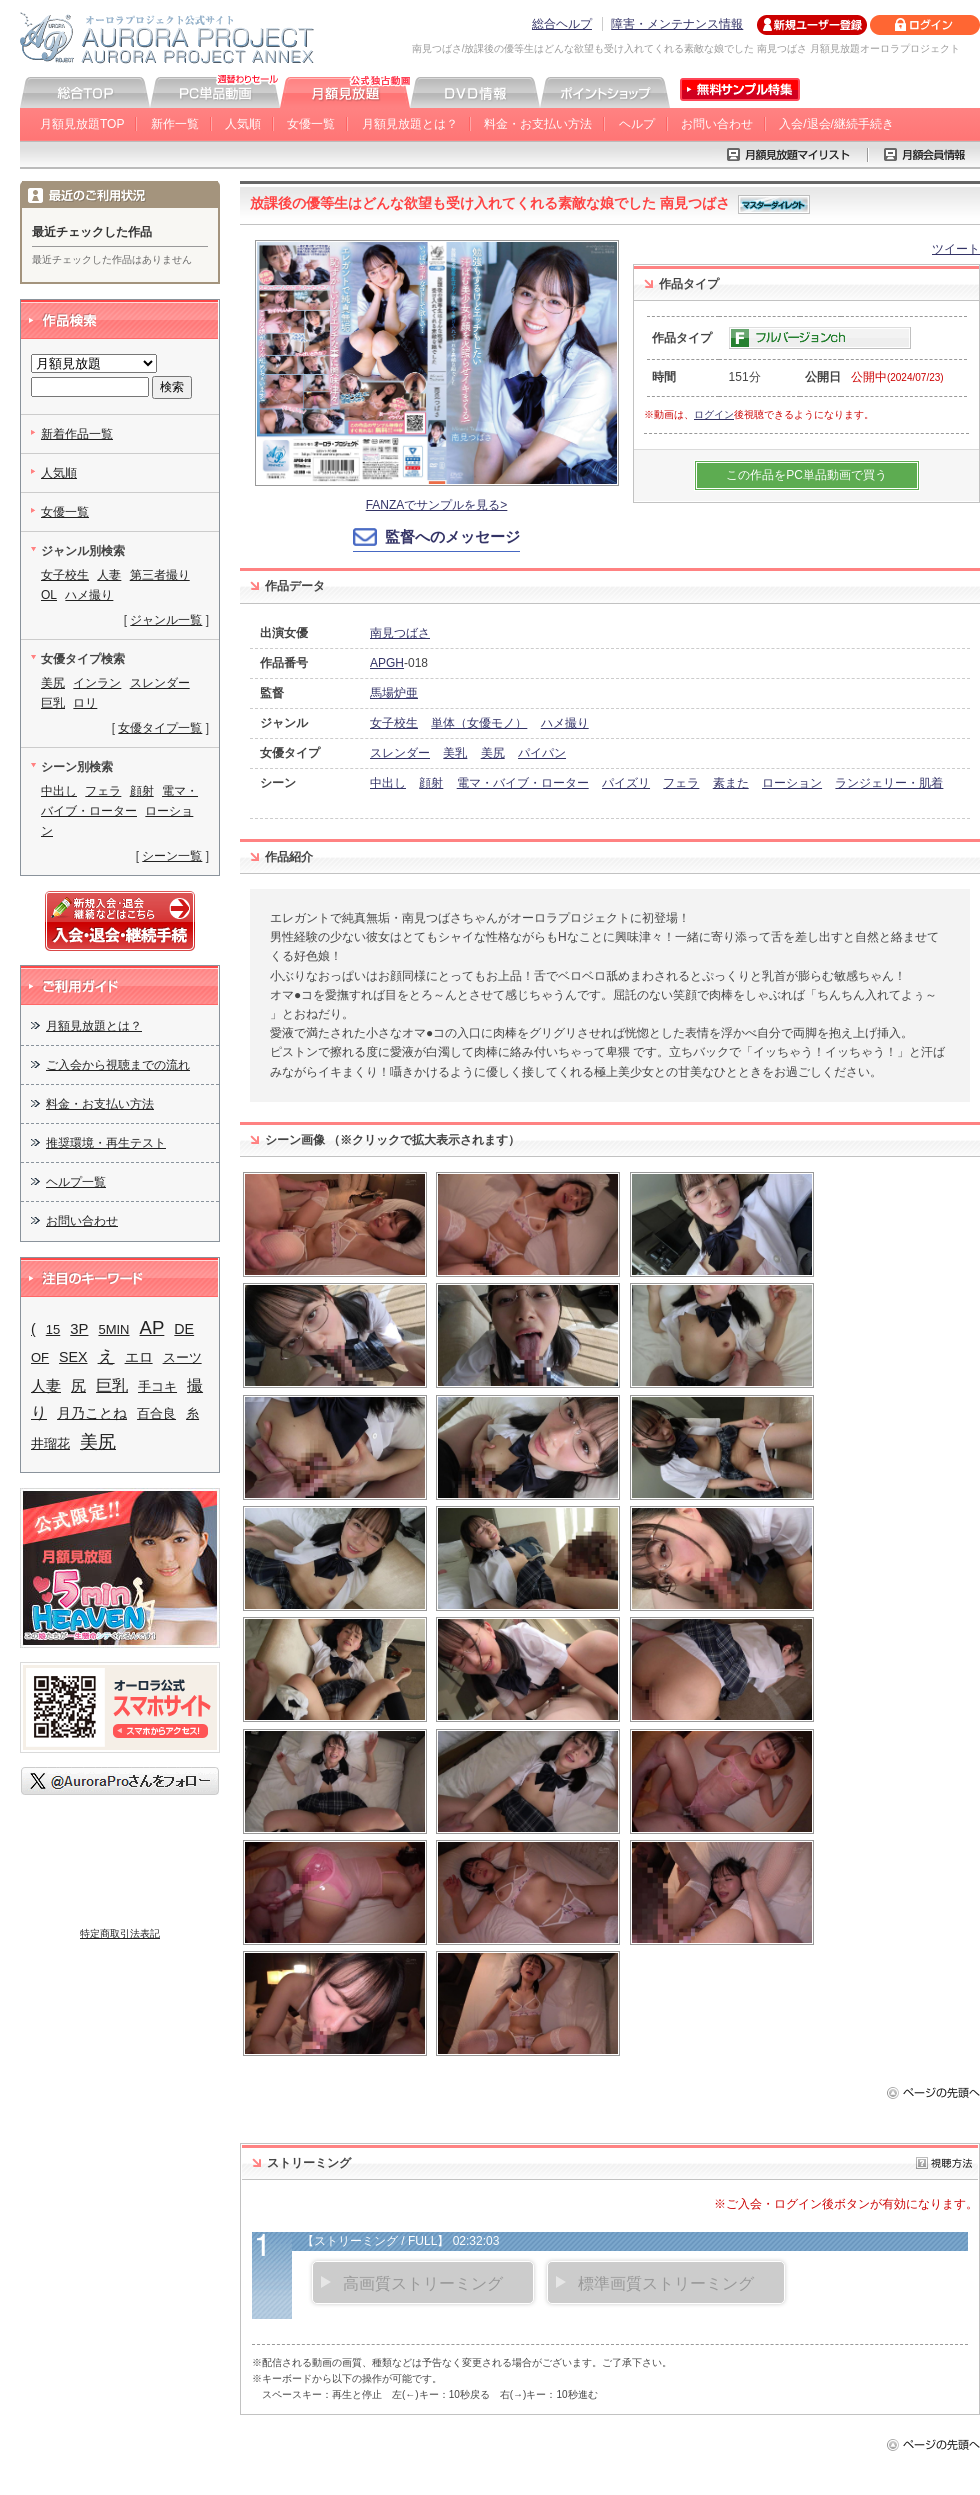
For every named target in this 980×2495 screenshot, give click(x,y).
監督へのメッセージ (452, 536)
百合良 (156, 1413)
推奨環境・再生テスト (106, 1143)
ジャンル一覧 (166, 620)
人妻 (109, 575)
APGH (387, 663)
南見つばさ (400, 633)
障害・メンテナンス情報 (677, 24)
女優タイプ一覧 (160, 728)
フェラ (681, 783)
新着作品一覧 (77, 434)
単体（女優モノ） (479, 723)
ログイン (714, 414)
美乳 (455, 753)
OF (40, 1357)
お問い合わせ (717, 124)
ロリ (85, 703)
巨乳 (53, 703)
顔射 (431, 783)
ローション (792, 783)
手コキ (157, 1386)
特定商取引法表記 (120, 1933)
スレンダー (400, 753)
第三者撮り (160, 575)
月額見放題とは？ (410, 124)
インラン (97, 683)
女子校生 (394, 723)
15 (53, 1329)
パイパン (542, 753)
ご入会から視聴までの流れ (118, 1065)
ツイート (956, 249)
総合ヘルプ (562, 24)
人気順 (243, 124)
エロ (139, 1357)
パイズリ (626, 783)
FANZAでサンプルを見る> (437, 505)
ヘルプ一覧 (76, 1182)
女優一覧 (311, 124)
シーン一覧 (172, 856)
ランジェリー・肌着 (889, 783)
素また (731, 783)
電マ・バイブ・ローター (523, 783)
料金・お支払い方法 (538, 124)
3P (79, 1329)
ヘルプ (637, 124)
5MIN (113, 1329)
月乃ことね (92, 1413)
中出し (388, 783)
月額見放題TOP (82, 124)
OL (49, 595)
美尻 (493, 753)
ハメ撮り (565, 723)
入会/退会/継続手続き (836, 124)
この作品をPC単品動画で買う (806, 475)
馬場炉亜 (394, 693)
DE (184, 1329)
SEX (73, 1357)
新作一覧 (175, 124)
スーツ (182, 1357)
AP (152, 1327)
